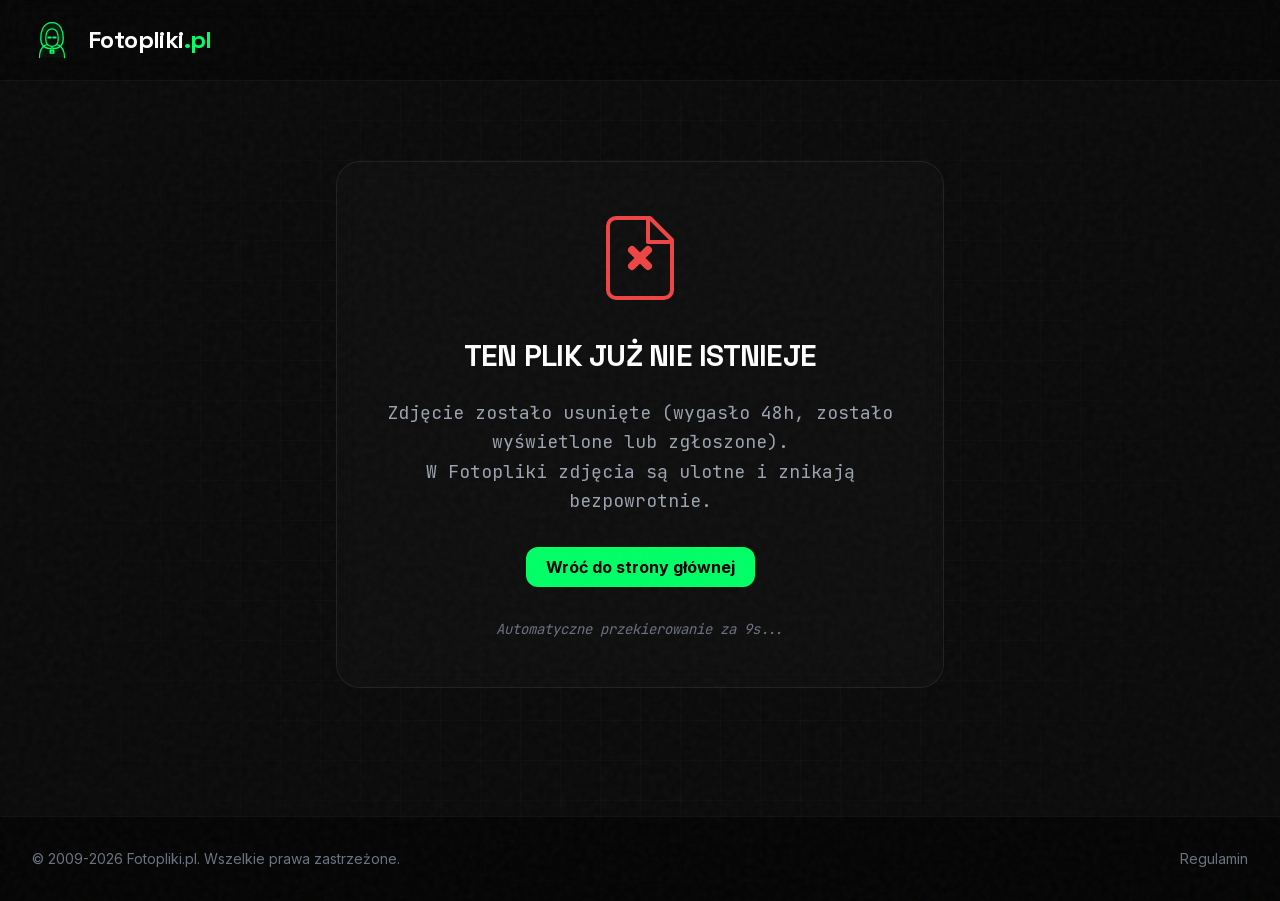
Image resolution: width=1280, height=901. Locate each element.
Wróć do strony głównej (640, 567)
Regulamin (1214, 858)
